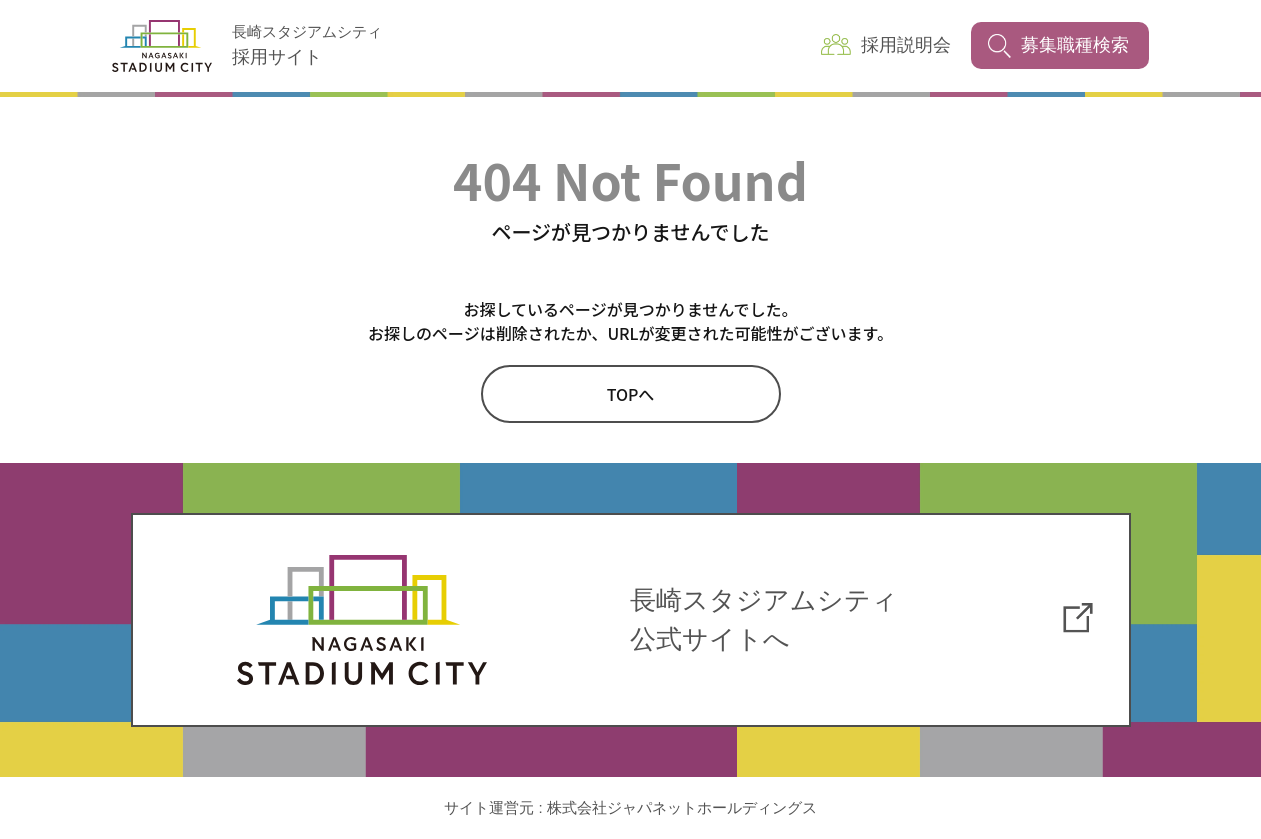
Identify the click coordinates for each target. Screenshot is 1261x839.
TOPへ (631, 394)
